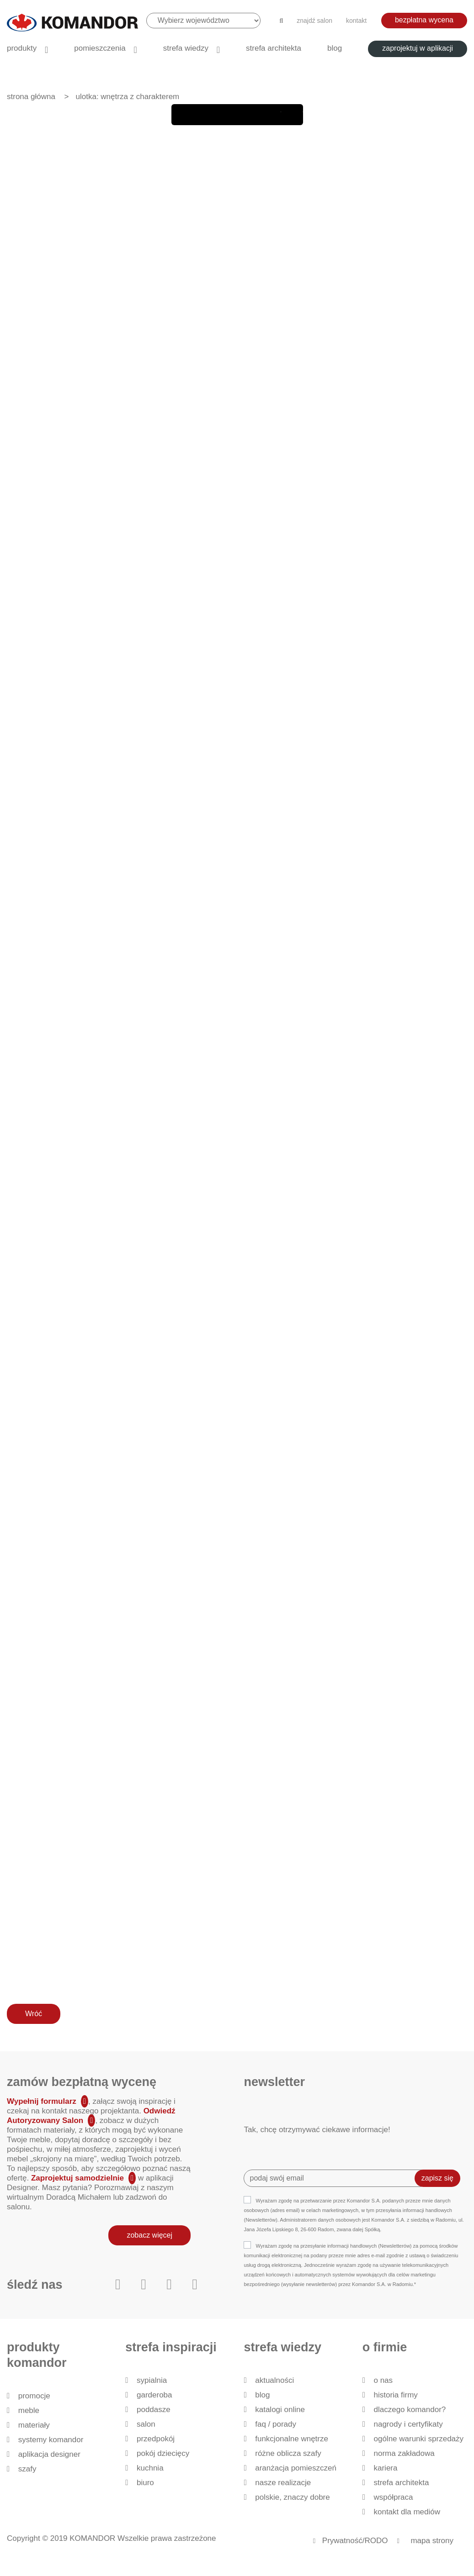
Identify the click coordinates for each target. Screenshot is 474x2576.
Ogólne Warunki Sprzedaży (418, 2438)
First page (182, 114)
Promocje (34, 2396)
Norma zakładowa (403, 2453)
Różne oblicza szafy (288, 2453)
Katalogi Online (280, 2409)
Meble (28, 2410)
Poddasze (153, 2409)
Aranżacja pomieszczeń (295, 2468)
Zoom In (270, 114)
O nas (383, 2380)
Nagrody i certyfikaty (407, 2424)
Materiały (34, 2425)
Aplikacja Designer (49, 2454)
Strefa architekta (273, 48)
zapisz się (437, 2178)
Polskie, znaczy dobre (292, 2497)
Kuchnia (150, 2468)
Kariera (385, 2468)
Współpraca (393, 2497)
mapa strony (431, 2540)
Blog (334, 48)
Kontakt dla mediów (406, 2512)
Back (204, 114)
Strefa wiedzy (185, 48)
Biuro (145, 2482)
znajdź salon (314, 20)
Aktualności (274, 2380)
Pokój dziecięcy (163, 2453)
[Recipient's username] (336, 2178)
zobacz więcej (149, 2235)
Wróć (33, 2014)
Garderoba (154, 2395)
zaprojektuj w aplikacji (417, 48)
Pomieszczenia (99, 48)
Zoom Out (292, 114)
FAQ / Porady (275, 2424)
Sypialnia (152, 2380)
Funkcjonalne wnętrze (291, 2438)
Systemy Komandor (51, 2439)
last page (248, 114)
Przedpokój (156, 2438)
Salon (146, 2424)
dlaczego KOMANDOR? (409, 2409)
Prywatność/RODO (355, 2540)
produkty (22, 48)
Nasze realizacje (283, 2482)
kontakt (356, 20)
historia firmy (395, 2395)
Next (226, 114)
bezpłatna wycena (424, 20)
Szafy (27, 2469)
